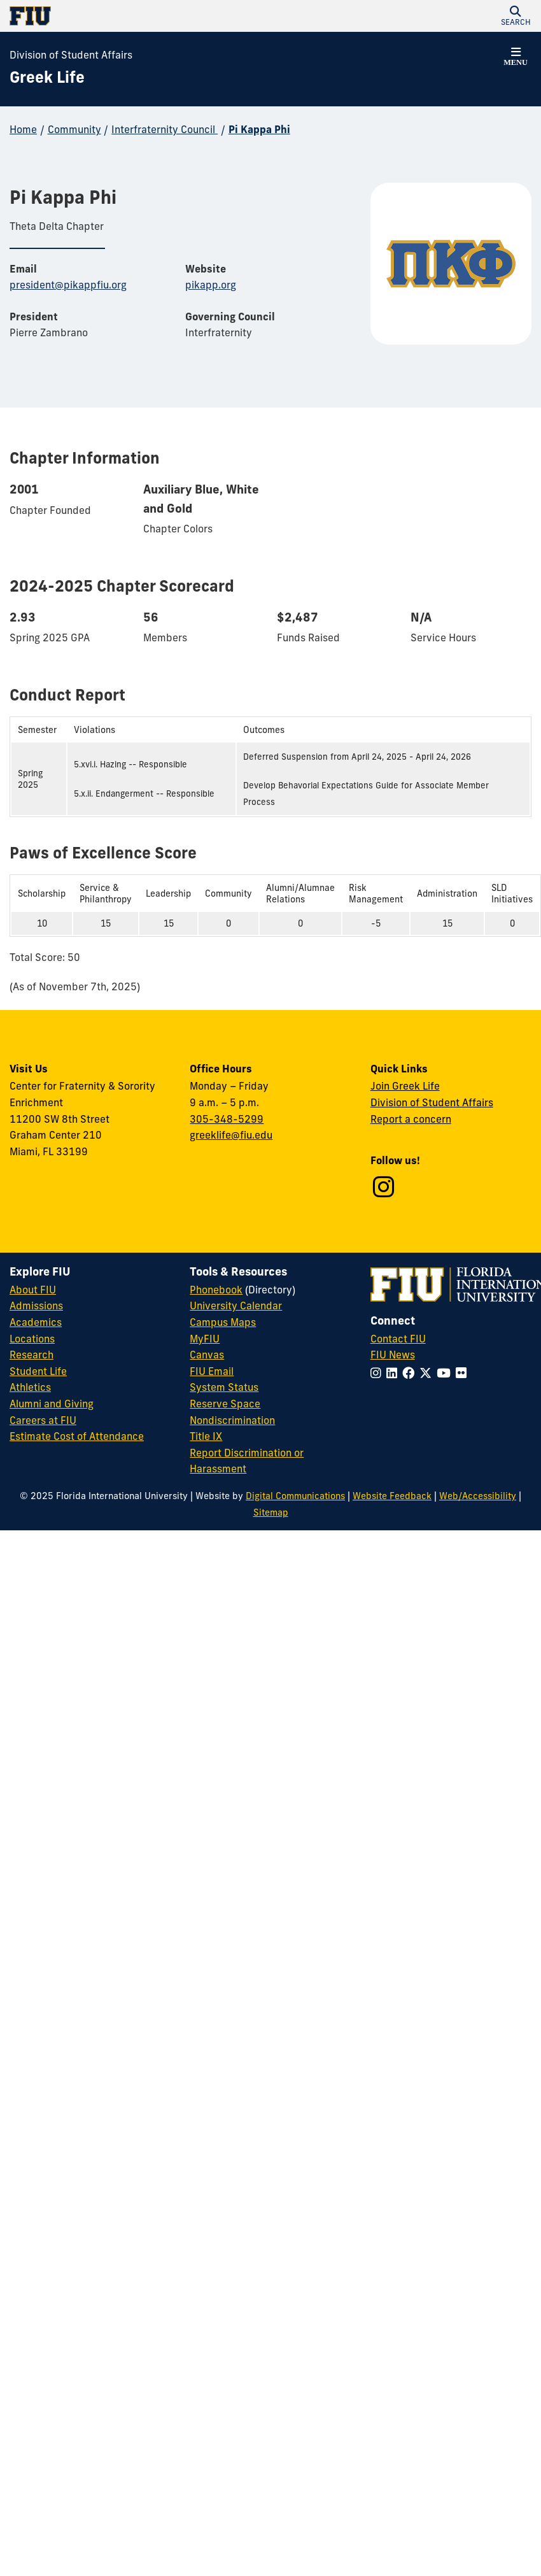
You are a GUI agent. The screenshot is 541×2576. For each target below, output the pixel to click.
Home (23, 129)
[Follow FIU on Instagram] (378, 1373)
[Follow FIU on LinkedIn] (394, 1373)
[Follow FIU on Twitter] (428, 1373)
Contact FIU (398, 1338)
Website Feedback (392, 1496)
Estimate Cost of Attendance (77, 1436)
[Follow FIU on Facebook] (410, 1373)
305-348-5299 (226, 1119)
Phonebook (216, 1289)
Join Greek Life (405, 1085)
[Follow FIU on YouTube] (446, 1373)
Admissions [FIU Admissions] (36, 1305)
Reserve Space (225, 1403)
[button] (515, 16)
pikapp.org (210, 284)
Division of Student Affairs (71, 54)
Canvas (207, 1354)
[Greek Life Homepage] (47, 78)
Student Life (38, 1371)
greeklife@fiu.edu (231, 1134)
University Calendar (236, 1305)
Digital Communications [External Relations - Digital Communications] (295, 1496)
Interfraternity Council (164, 129)
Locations (32, 1338)
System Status (224, 1387)
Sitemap (270, 1512)
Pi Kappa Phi (259, 129)
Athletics (30, 1387)
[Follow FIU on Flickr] (464, 1373)
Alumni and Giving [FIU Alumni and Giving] (52, 1403)
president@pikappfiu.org (68, 284)
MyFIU (205, 1338)
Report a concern (410, 1119)
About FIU (33, 1289)
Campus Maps (223, 1322)
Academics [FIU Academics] (36, 1322)
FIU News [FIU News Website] (392, 1354)
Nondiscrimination (232, 1420)
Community (74, 129)
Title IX (206, 1436)
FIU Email (212, 1371)
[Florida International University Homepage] (140, 16)
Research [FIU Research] (31, 1354)
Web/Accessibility (477, 1496)
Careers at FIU (43, 1420)
